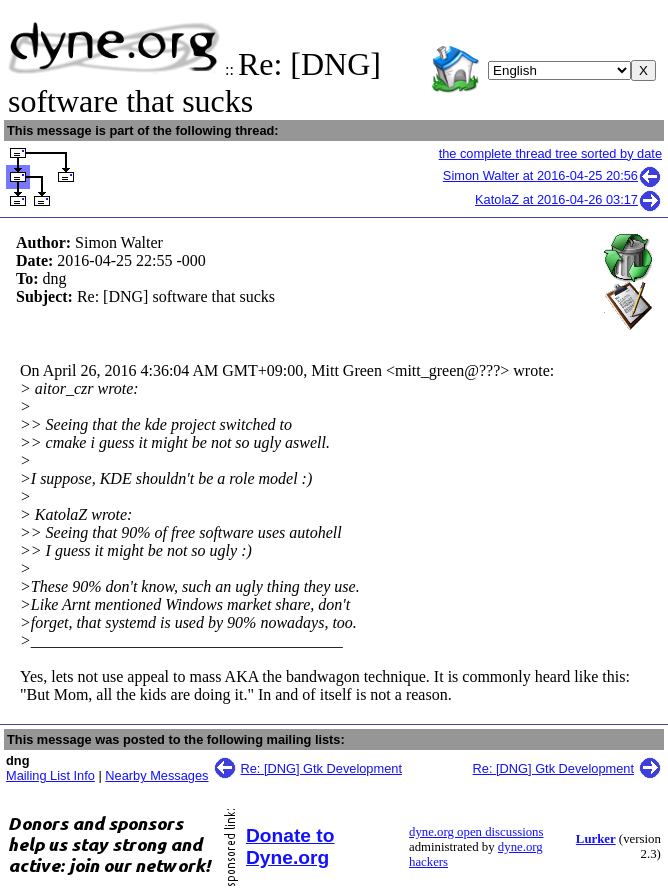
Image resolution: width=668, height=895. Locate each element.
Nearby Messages (156, 775)
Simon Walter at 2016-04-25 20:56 (552, 175)
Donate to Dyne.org (290, 846)
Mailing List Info (50, 775)
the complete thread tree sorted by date (550, 153)
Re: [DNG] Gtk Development (321, 768)
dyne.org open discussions (476, 832)
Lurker (596, 839)
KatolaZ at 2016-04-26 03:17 (568, 199)
